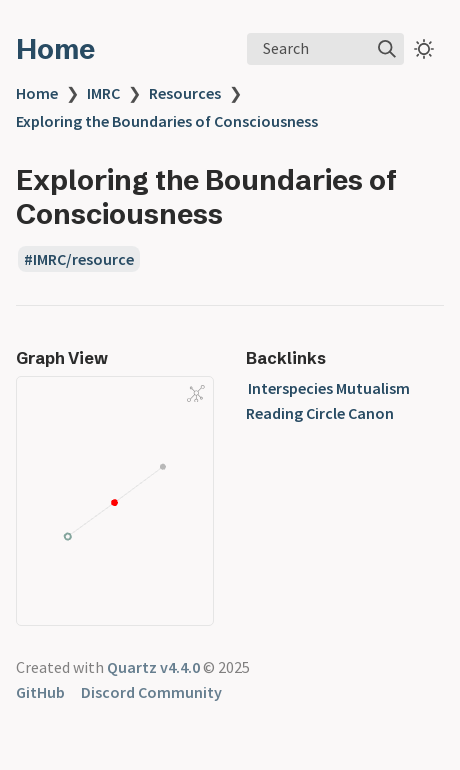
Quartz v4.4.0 (153, 667)
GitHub (40, 692)
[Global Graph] (196, 393)
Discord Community (151, 692)
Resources (185, 93)
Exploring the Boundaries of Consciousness (167, 121)
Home (55, 49)
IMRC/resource (83, 259)
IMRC (103, 93)
